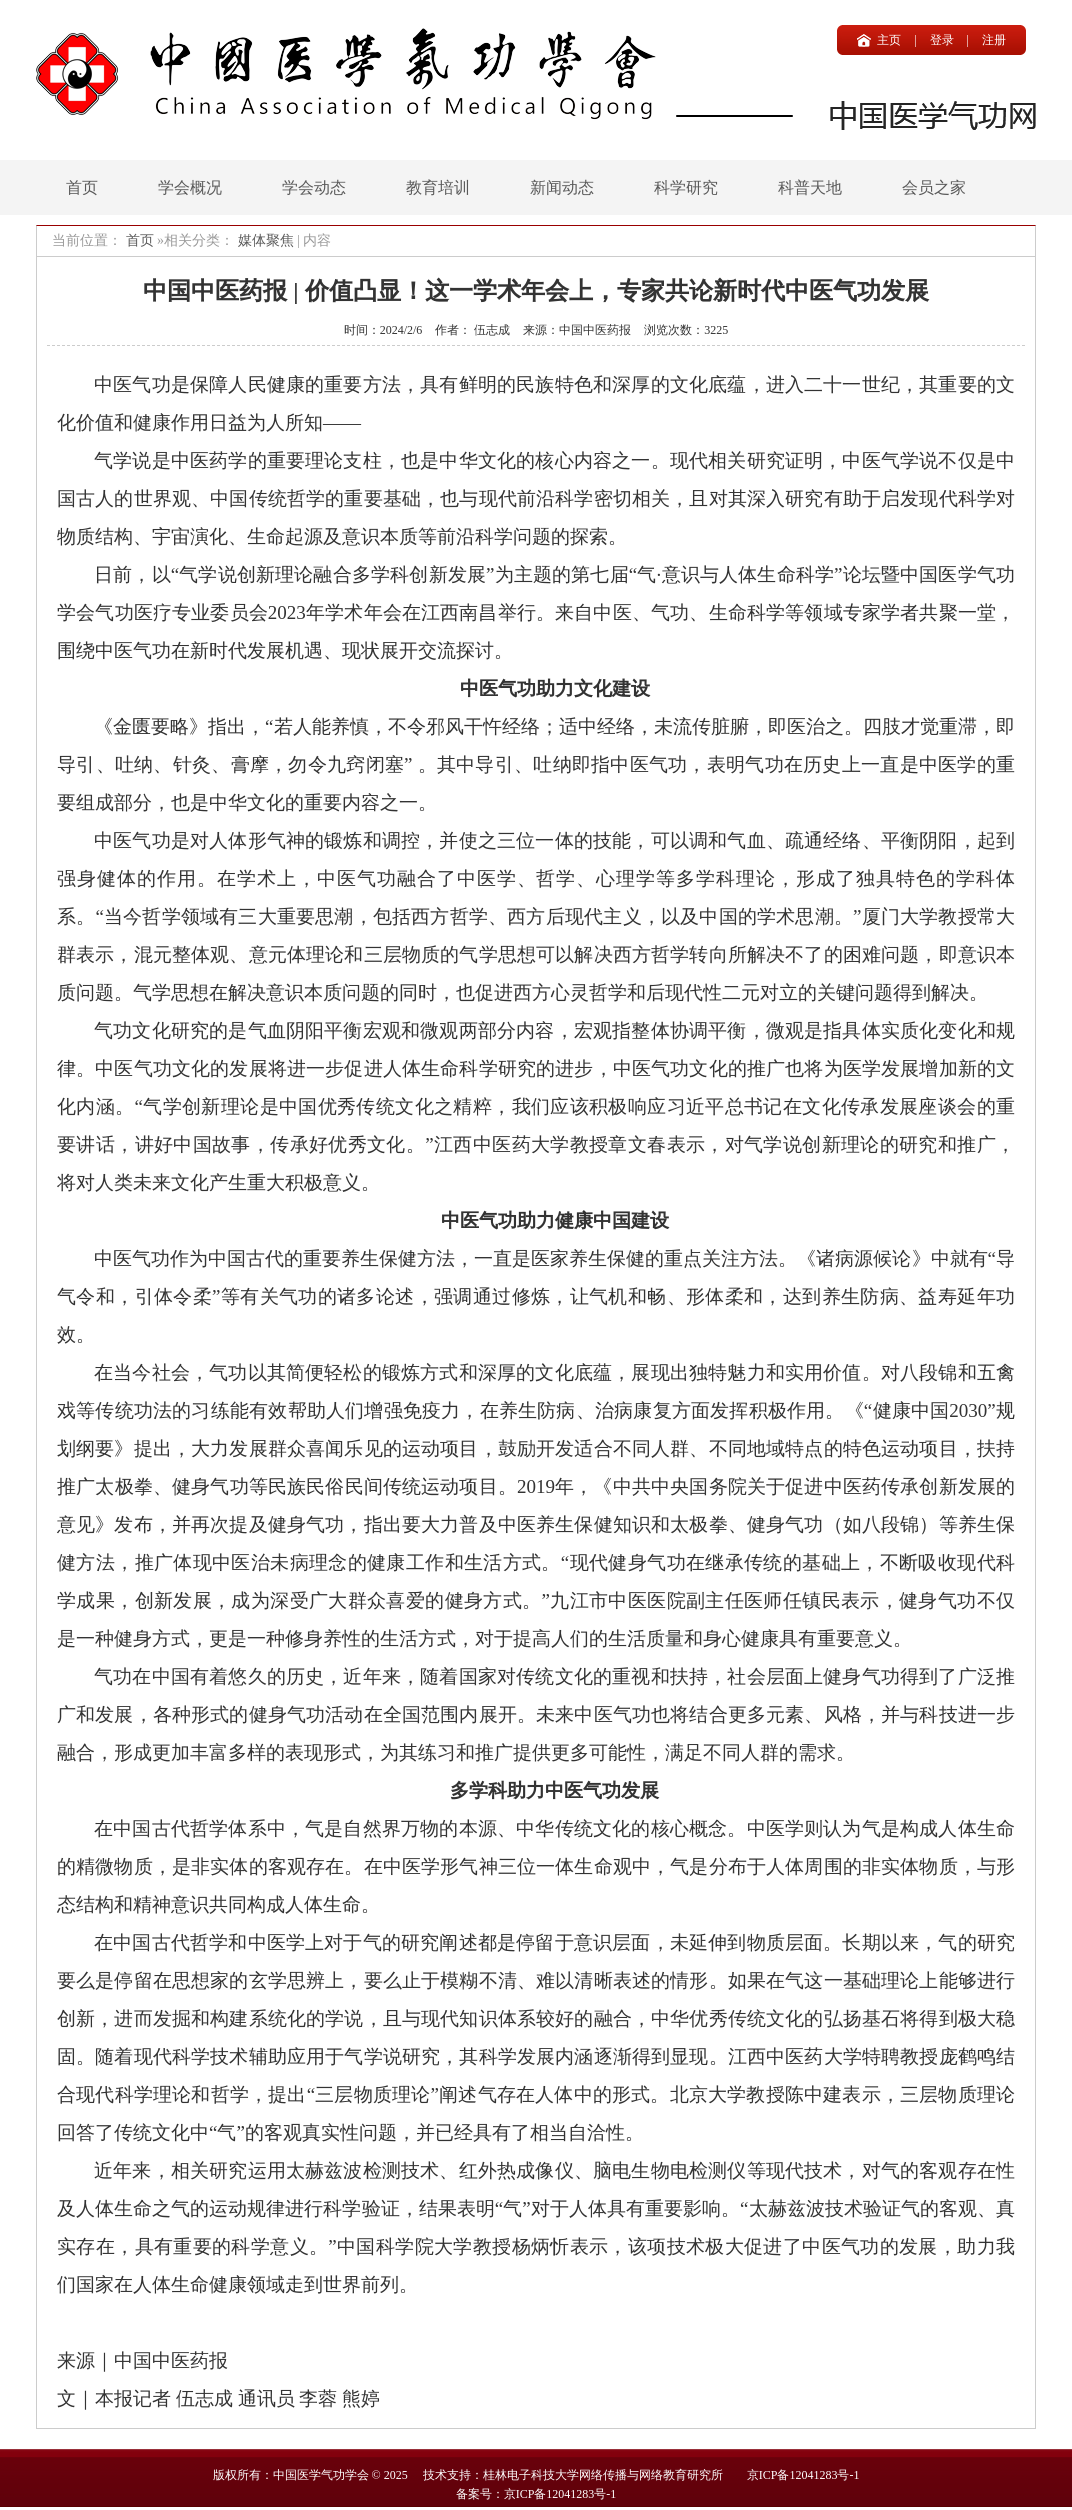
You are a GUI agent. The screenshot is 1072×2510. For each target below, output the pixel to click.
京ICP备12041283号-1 (803, 2475)
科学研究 (686, 187)
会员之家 (934, 187)
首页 (82, 187)
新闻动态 (562, 187)
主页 (889, 40)
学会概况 (190, 187)
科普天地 (810, 187)
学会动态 (314, 187)
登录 (942, 40)
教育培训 (438, 187)
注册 (994, 40)
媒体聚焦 (266, 240)
